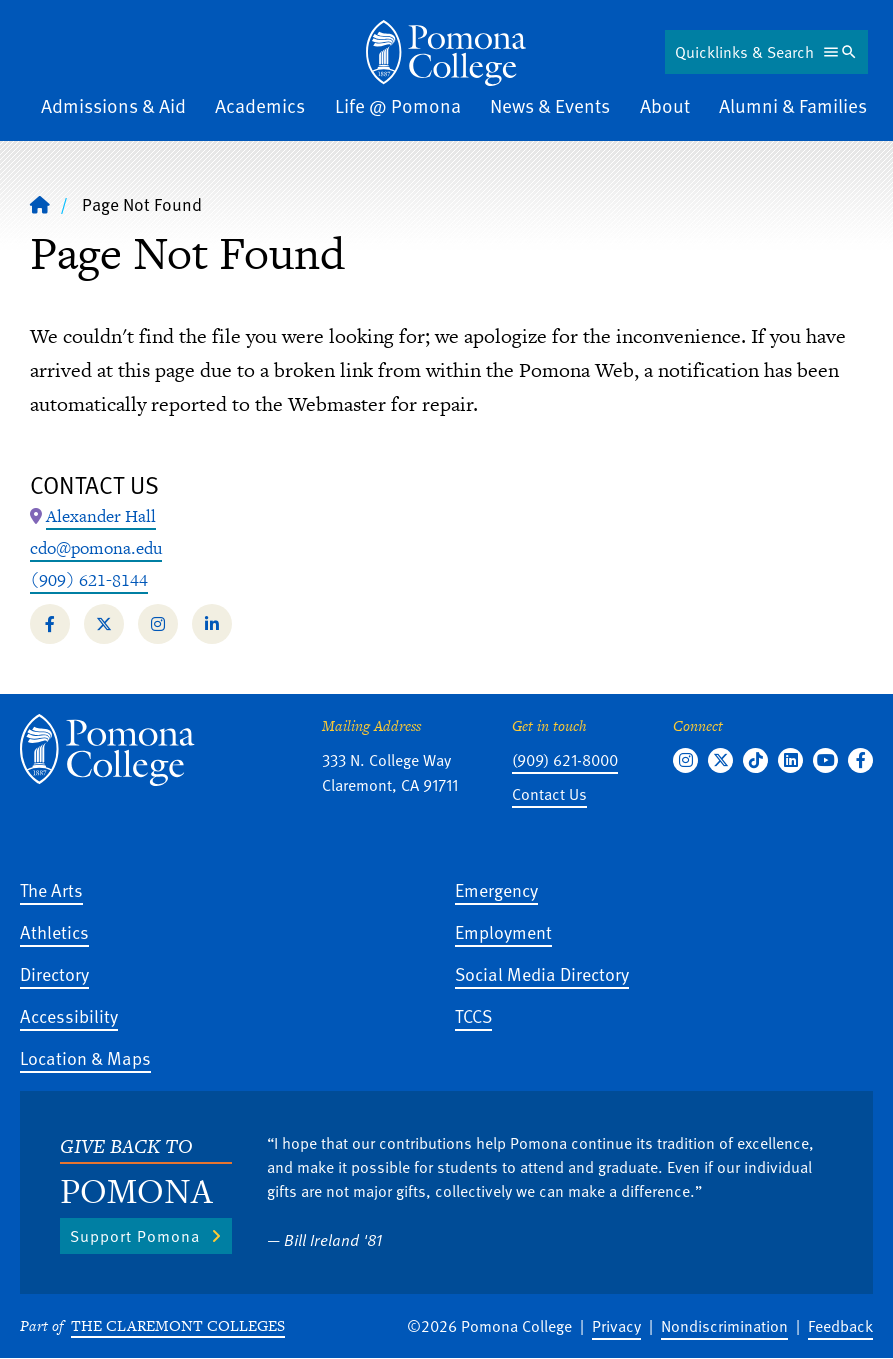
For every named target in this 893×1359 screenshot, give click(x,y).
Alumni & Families (793, 105)
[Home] (40, 204)
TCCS (473, 1015)
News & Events (550, 105)
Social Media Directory (542, 973)
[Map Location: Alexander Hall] (101, 517)
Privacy (616, 1326)
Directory (54, 973)
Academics (260, 105)
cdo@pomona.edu (96, 548)
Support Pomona (135, 1236)
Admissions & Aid (113, 105)
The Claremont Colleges (178, 1325)
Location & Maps (85, 1057)
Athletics (54, 931)
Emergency (496, 889)
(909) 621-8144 (89, 580)
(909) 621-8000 (565, 760)
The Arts (51, 889)
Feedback (840, 1326)
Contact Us (549, 794)
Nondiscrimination (724, 1326)
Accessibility (69, 1015)
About (665, 105)
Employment (503, 931)
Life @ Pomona (398, 105)
